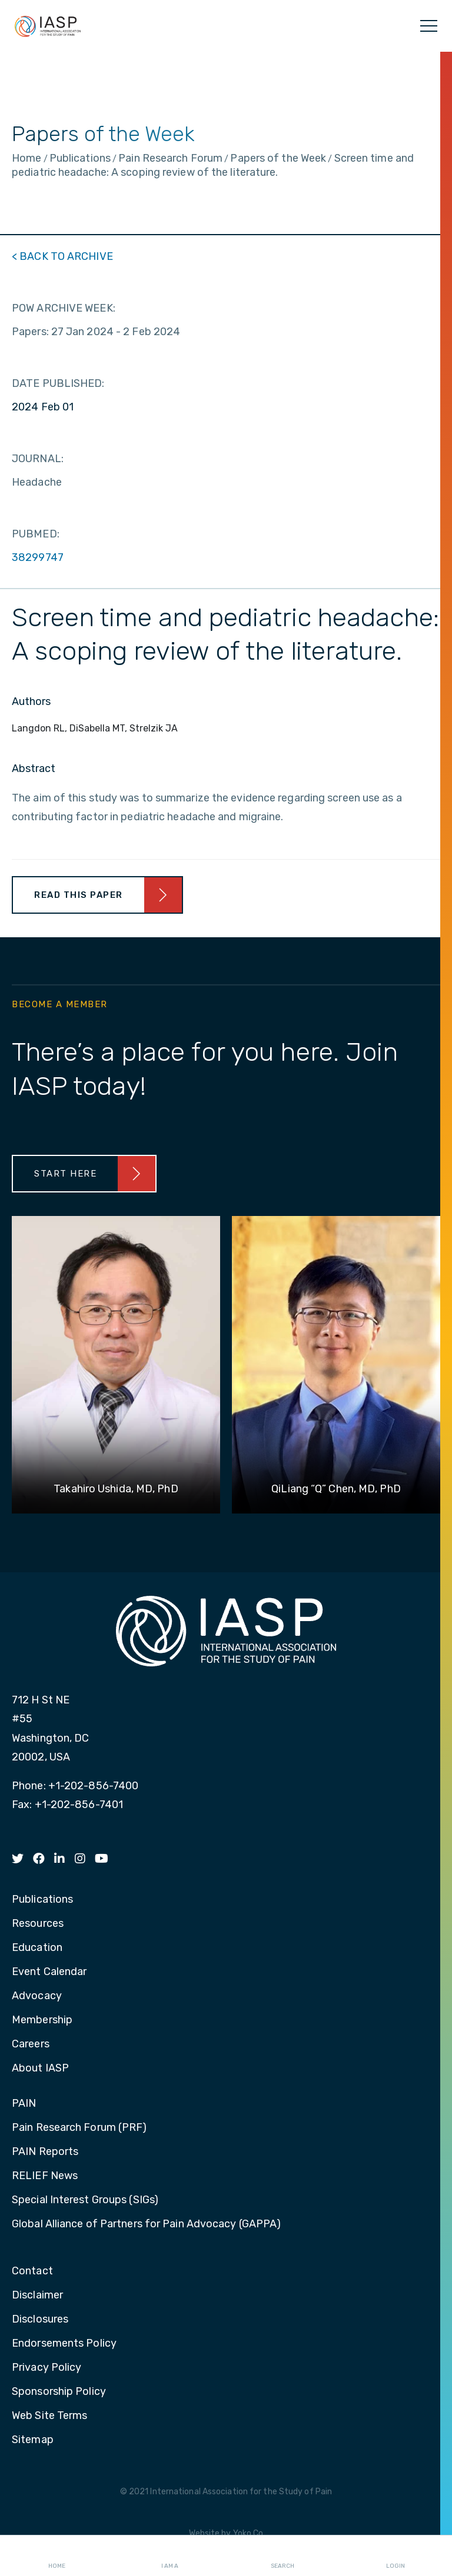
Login (395, 2556)
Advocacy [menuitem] (37, 1996)
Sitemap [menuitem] (33, 2440)
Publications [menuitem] (42, 1900)
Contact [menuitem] (32, 2271)
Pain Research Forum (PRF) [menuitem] (79, 2128)
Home (56, 2556)
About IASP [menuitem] (40, 2068)
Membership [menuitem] (42, 2020)
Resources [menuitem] (38, 1924)
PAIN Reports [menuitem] (45, 2152)
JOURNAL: (38, 458)
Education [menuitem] (37, 1948)
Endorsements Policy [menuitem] (64, 2344)
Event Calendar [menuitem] (49, 1972)
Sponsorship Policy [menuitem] (59, 2392)
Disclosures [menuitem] (40, 2320)
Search (282, 2556)
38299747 (38, 557)
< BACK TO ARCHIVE (62, 256)
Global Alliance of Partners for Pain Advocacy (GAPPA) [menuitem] (146, 2224)
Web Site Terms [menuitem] (49, 2416)
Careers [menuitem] (30, 2044)
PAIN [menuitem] (24, 2104)
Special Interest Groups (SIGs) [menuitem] (85, 2200)
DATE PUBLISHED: (58, 383)
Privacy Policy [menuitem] (46, 2368)
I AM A (169, 2556)
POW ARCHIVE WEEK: (63, 308)
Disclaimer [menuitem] (37, 2295)
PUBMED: (35, 533)
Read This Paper (78, 895)
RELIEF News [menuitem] (45, 2176)
